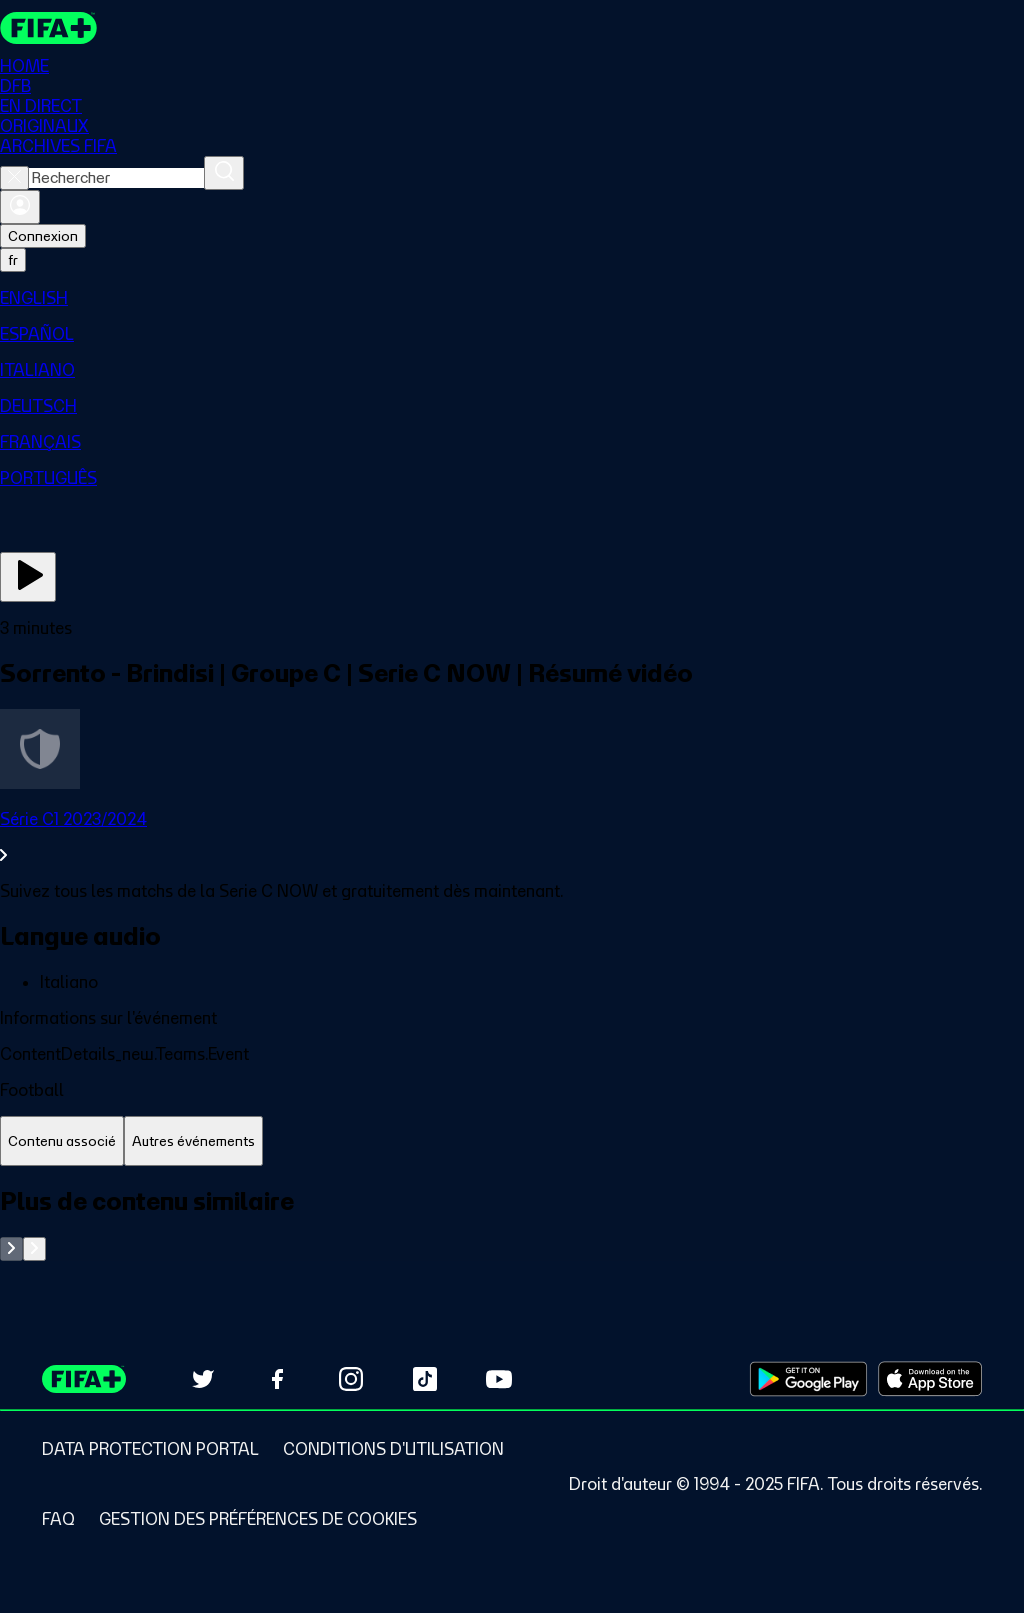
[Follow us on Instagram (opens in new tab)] (351, 1379)
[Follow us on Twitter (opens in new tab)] (203, 1379)
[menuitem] (512, 298)
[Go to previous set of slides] (11, 1249)
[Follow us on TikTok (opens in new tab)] (425, 1379)
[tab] (62, 1141)
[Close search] (14, 178)
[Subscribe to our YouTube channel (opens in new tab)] (499, 1379)
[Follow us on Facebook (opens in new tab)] (277, 1379)
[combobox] (116, 178)
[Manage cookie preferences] (258, 1519)
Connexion (43, 236)
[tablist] (512, 1141)
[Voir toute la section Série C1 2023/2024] (512, 837)
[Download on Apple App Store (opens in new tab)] (930, 1379)
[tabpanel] (512, 1223)
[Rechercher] (224, 173)
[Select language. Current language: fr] (13, 260)
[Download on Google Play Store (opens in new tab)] (808, 1379)
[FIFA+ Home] (48, 28)
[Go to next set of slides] (34, 1249)
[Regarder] (28, 577)
